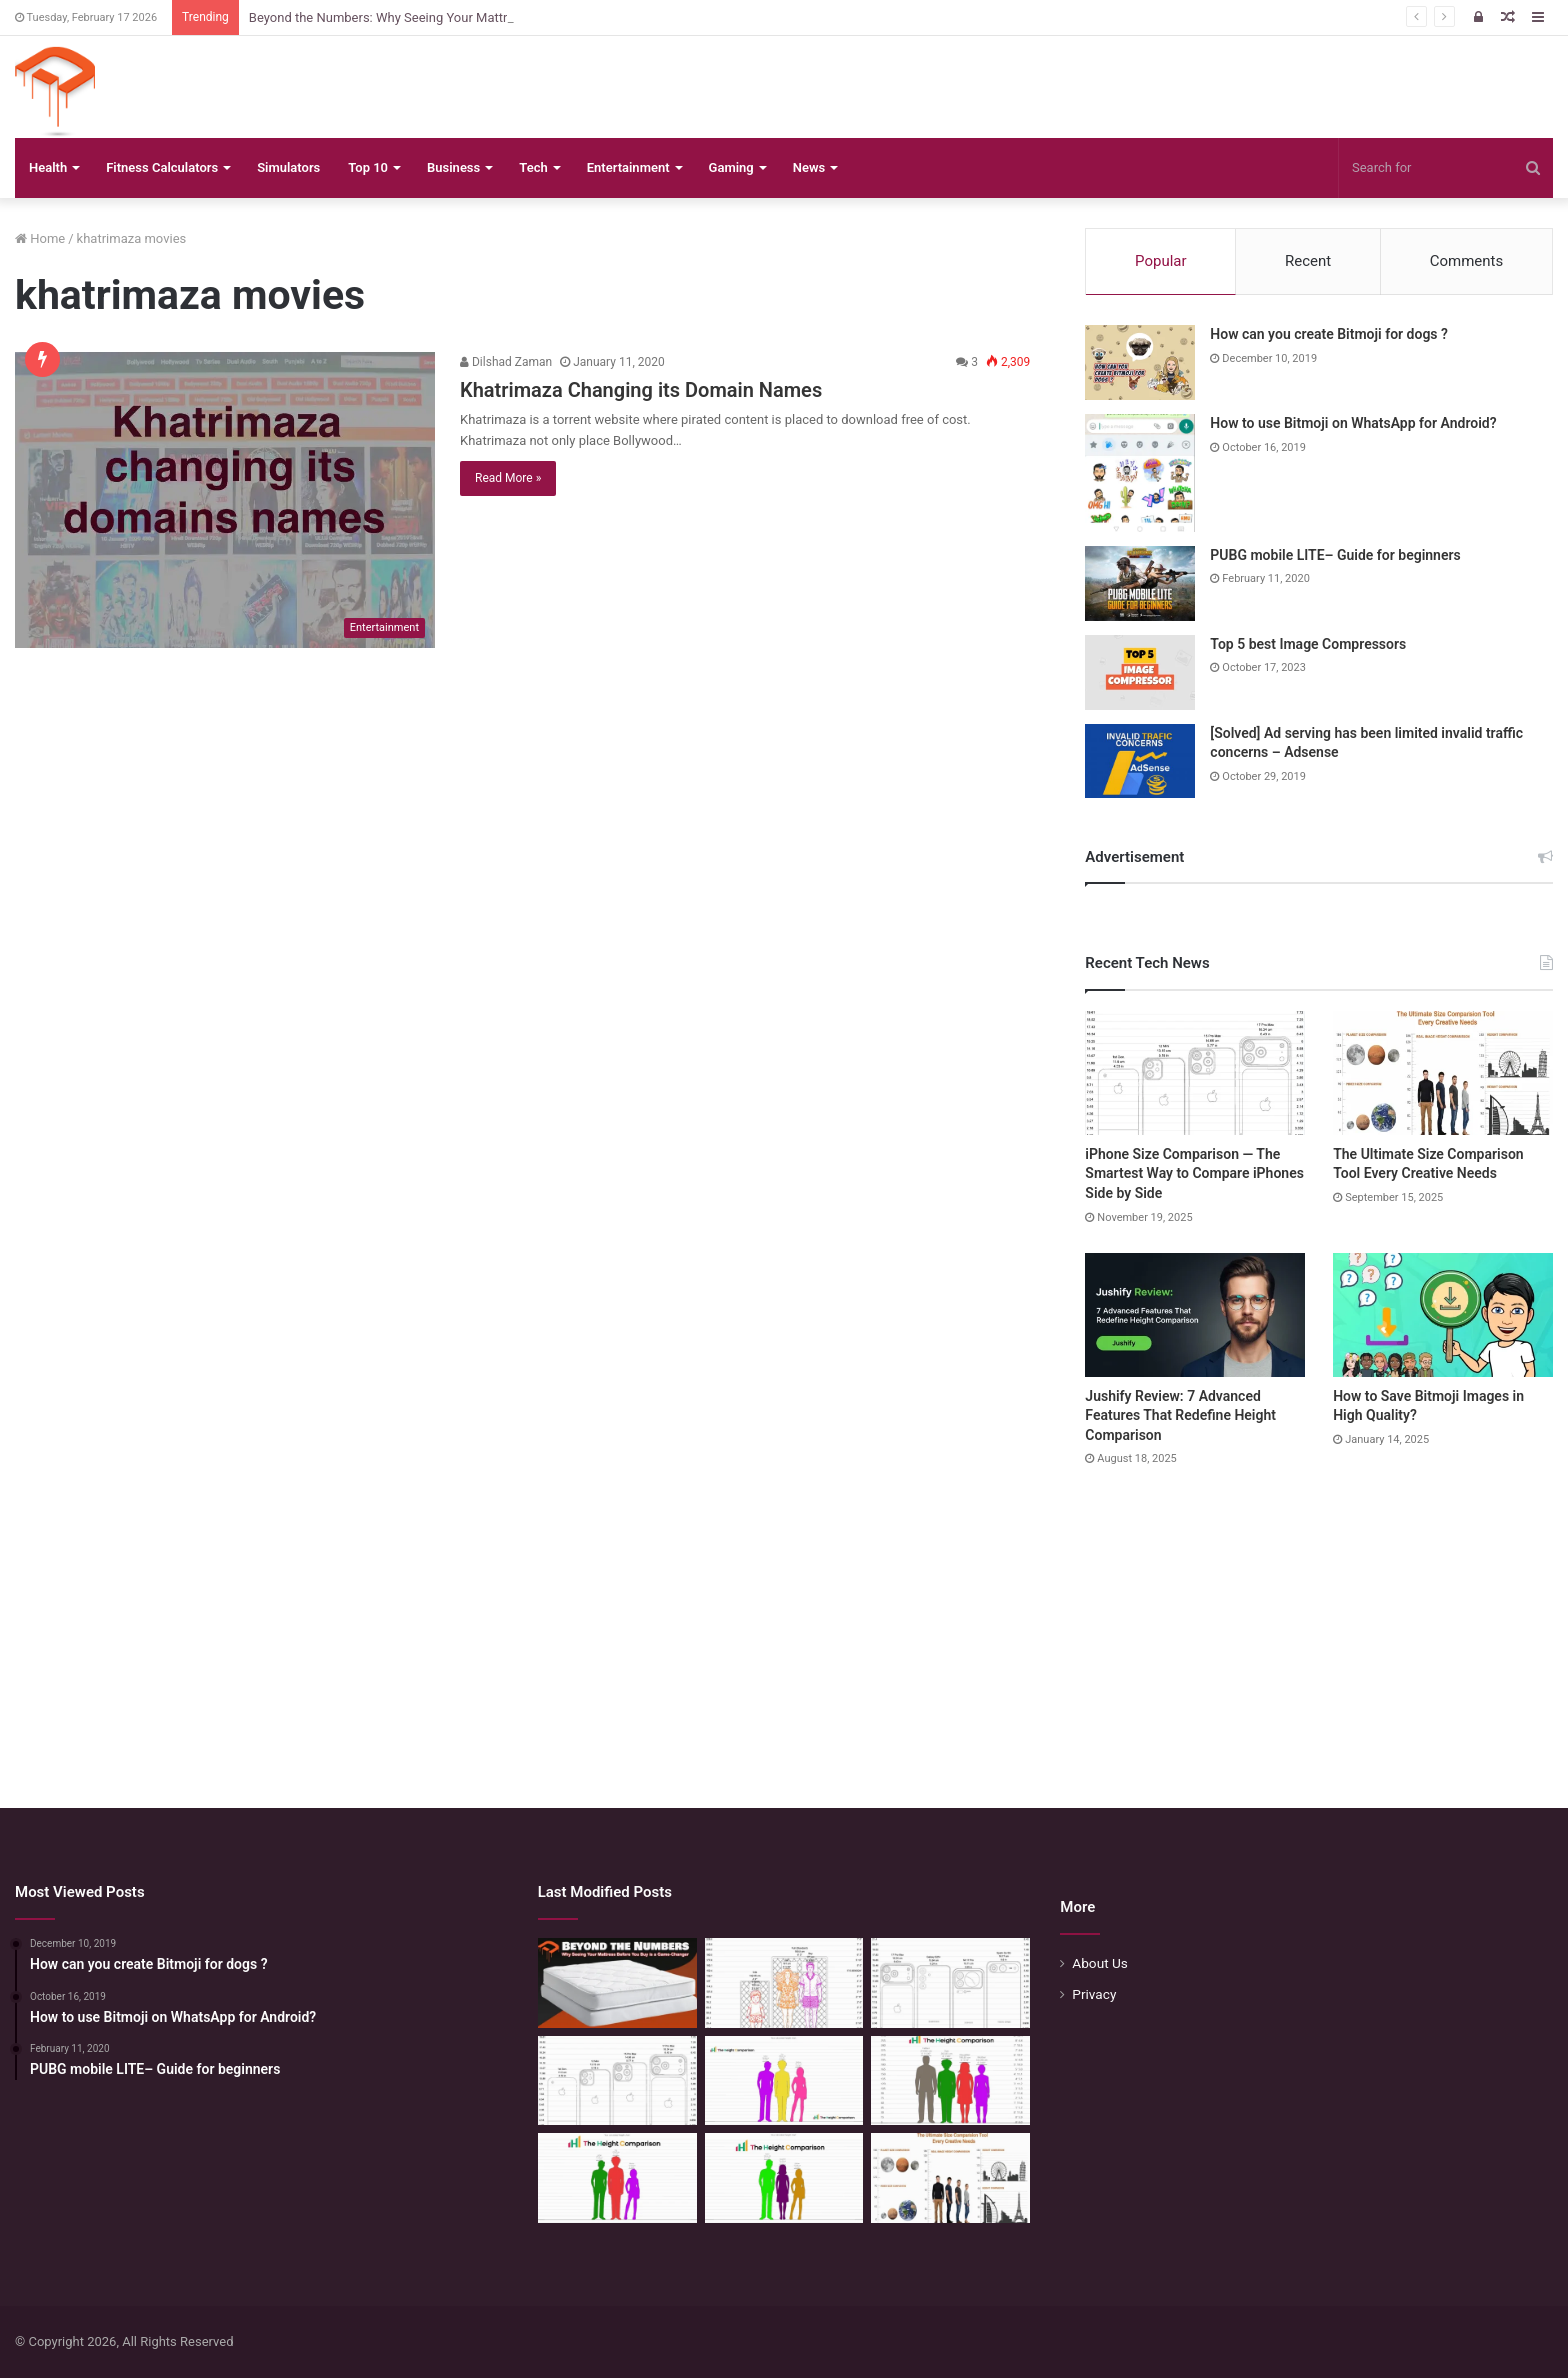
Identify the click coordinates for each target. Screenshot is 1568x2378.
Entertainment (628, 167)
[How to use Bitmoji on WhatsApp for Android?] (1140, 473)
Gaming (731, 167)
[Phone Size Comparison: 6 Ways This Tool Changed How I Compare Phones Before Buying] (950, 1983)
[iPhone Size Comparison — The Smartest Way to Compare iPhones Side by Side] (1195, 1073)
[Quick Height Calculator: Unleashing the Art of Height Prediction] (950, 2081)
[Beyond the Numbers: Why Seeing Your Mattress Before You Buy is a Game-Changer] (617, 1983)
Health (48, 167)
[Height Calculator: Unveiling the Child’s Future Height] (784, 2178)
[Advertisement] (784, 1618)
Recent (1308, 261)
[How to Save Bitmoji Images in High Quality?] (1443, 1315)
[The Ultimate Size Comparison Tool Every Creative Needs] (1443, 1073)
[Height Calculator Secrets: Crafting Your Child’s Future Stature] (784, 2081)
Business (453, 167)
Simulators (288, 167)
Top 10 (368, 167)
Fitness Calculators (162, 167)
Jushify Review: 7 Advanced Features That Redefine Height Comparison (1180, 1415)
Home (40, 238)
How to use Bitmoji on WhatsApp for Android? (1353, 423)
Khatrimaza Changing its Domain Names (641, 390)
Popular (1161, 261)
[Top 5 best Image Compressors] (1140, 672)
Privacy (1094, 1994)
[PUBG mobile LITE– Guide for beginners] (1140, 583)
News (809, 167)
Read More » (508, 478)
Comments (1467, 261)
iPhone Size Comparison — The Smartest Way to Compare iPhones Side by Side (1194, 1173)
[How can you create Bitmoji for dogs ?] (1140, 362)
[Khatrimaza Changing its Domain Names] (225, 500)
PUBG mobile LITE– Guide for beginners (1335, 555)
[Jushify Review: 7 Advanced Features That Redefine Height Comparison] (1195, 1315)
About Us (1100, 1963)
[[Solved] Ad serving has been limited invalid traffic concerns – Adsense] (1140, 761)
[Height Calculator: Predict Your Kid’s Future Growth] (617, 2178)
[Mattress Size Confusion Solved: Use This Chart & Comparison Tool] (784, 1983)
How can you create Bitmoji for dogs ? (1329, 334)
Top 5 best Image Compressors (1308, 644)
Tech (533, 167)
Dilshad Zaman (506, 362)
